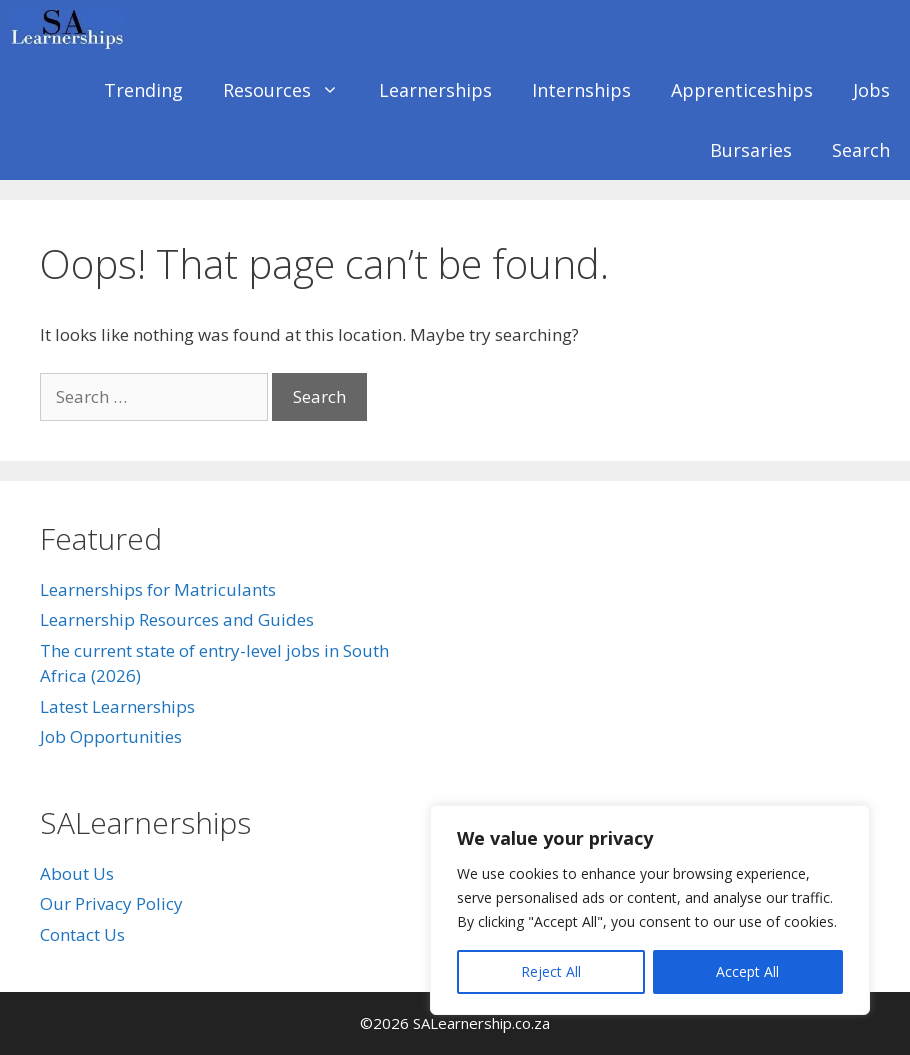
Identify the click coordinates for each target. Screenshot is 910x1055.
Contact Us (82, 934)
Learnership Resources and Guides (177, 619)
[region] (650, 910)
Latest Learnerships (117, 706)
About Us (77, 873)
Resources (291, 90)
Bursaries (751, 150)
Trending (143, 90)
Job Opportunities (111, 736)
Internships (581, 90)
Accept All (747, 971)
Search (861, 150)
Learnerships (435, 90)
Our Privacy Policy (111, 903)
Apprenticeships (742, 90)
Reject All (551, 971)
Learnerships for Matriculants (158, 589)
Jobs (871, 90)
